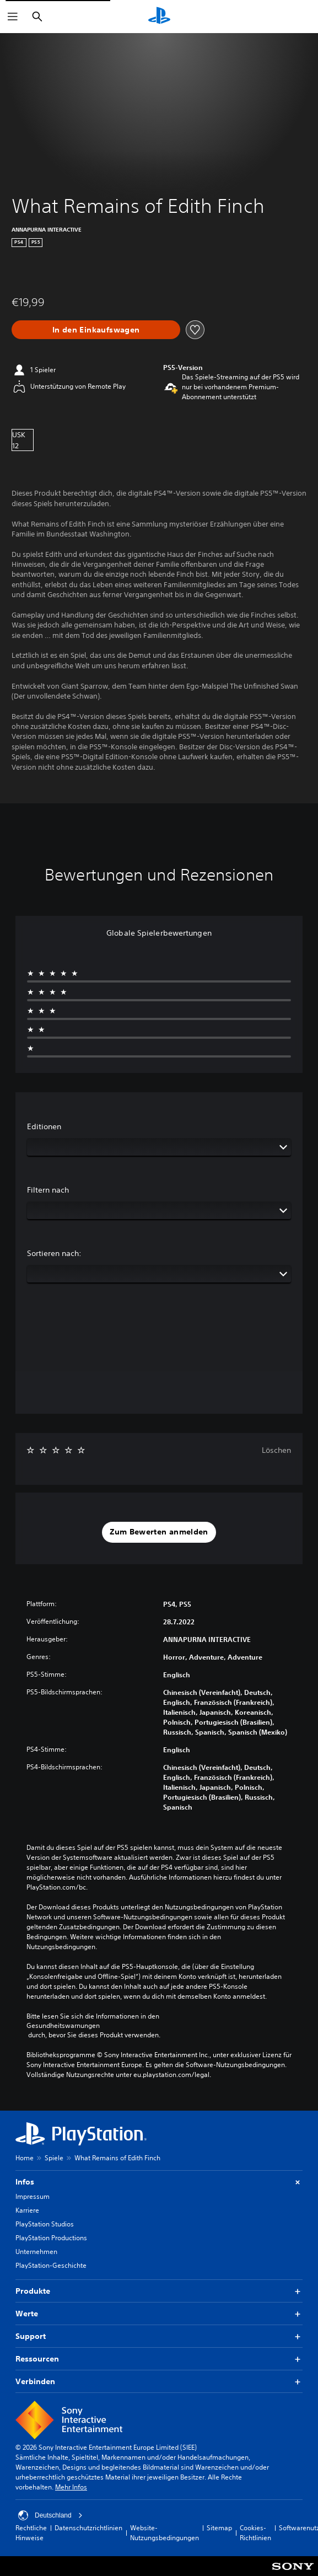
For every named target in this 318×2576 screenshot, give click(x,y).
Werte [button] (159, 2314)
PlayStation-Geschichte (51, 2265)
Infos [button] (159, 2182)
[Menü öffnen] (13, 16)
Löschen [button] (276, 1450)
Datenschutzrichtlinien (88, 2527)
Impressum (32, 2196)
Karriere (27, 2210)
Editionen (44, 1126)
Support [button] (159, 2336)
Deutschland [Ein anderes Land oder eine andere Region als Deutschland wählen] (50, 2515)
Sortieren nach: (54, 1253)
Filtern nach (48, 1190)
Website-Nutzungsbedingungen (164, 2532)
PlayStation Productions (51, 2237)
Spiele (54, 2157)
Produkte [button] (159, 2291)
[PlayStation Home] (159, 16)
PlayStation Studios (44, 2224)
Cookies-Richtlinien (255, 2532)
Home (24, 2157)
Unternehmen (36, 2251)
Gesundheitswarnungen (63, 2025)
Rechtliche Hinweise (31, 2532)
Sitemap (219, 2527)
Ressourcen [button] (159, 2359)
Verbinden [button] (159, 2381)
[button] (159, 1532)
